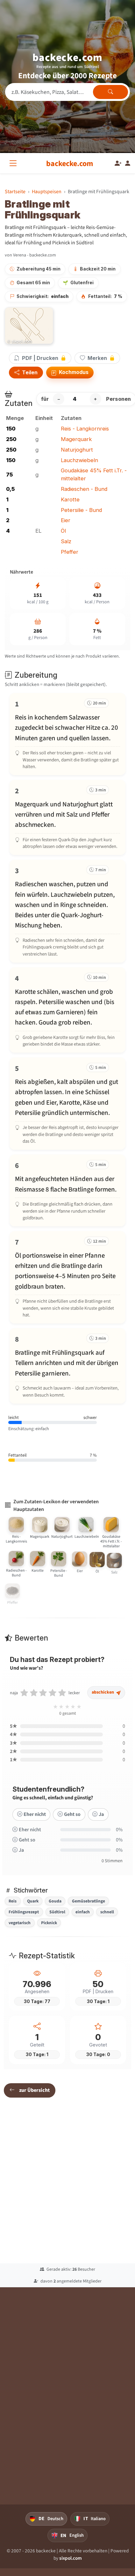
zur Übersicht (30, 2090)
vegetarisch (20, 1922)
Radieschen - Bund (84, 489)
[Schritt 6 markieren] (67, 1190)
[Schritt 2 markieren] (67, 817)
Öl (63, 531)
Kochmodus (70, 372)
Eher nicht (32, 1820)
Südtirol (57, 1912)
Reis (13, 1901)
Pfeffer (69, 552)
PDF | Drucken (40, 358)
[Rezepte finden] (110, 92)
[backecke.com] (69, 163)
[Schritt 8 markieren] (67, 1366)
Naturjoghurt (77, 449)
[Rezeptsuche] (67, 92)
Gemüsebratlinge (88, 1901)
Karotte (70, 499)
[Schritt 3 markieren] (67, 911)
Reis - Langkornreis (85, 428)
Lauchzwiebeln (79, 460)
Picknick (49, 1922)
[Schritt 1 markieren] (67, 734)
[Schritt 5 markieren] (67, 1103)
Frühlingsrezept (24, 1912)
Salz (66, 541)
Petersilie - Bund (81, 510)
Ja (98, 1820)
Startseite (15, 191)
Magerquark (76, 439)
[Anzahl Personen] (77, 399)
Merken (97, 358)
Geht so (69, 1820)
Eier (65, 520)
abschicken (105, 1699)
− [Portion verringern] (58, 399)
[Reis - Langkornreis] (16, 1541)
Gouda (55, 1901)
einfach (82, 1912)
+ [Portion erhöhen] (95, 399)
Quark (33, 1901)
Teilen (26, 372)
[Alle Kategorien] (14, 163)
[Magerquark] (39, 1543)
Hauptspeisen (46, 191)
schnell (107, 1912)
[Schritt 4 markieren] (67, 1010)
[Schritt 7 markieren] (67, 1277)
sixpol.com (70, 2558)
